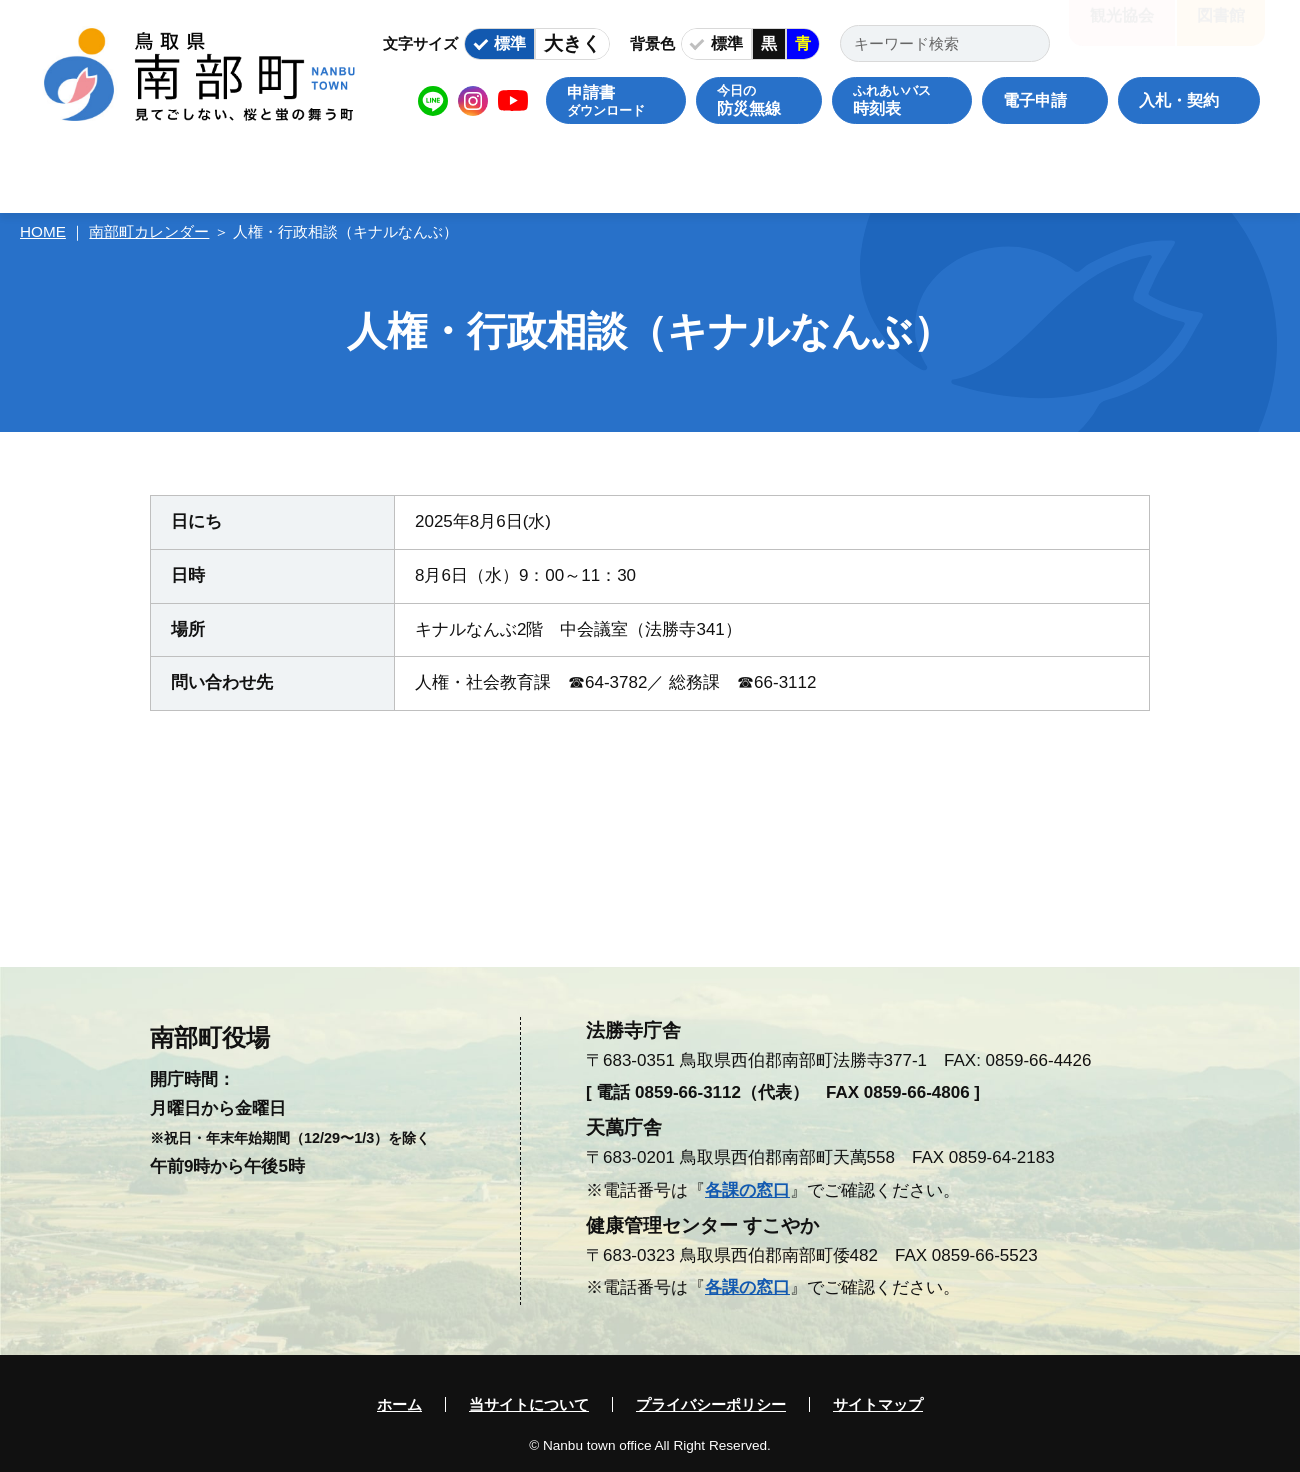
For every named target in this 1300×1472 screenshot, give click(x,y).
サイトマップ (878, 1404)
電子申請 (1035, 100)
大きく (572, 43)
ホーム (399, 1404)
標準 (510, 43)
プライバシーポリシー (711, 1404)
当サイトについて (529, 1404)
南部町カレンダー (149, 231)
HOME (43, 231)
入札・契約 (1179, 100)
